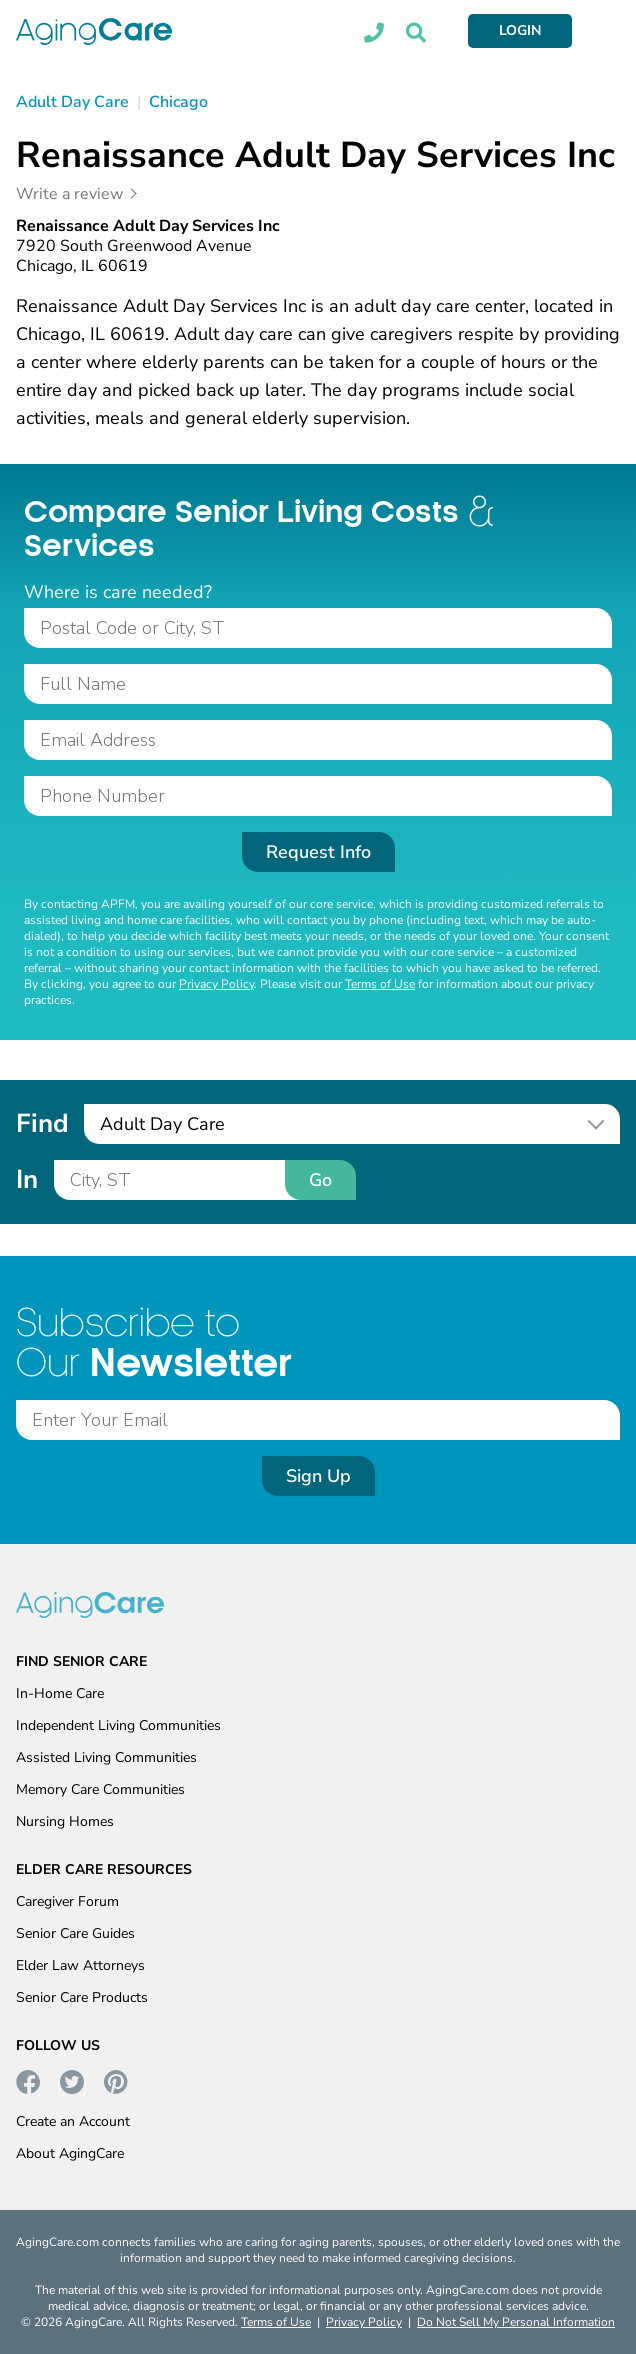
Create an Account (73, 2121)
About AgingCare (70, 2153)
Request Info (318, 852)
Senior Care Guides (75, 1933)
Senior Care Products (82, 1997)
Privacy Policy (216, 984)
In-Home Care (60, 1693)
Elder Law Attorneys (80, 1965)
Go (320, 1180)
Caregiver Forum (67, 1901)
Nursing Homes (65, 1821)
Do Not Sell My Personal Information (516, 2322)
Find (42, 1123)
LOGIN (520, 30)
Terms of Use (380, 984)
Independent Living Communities (118, 1725)
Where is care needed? (118, 592)
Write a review (69, 194)
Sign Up (318, 1476)
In (27, 1179)
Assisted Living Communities (106, 1757)
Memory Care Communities (100, 1789)
